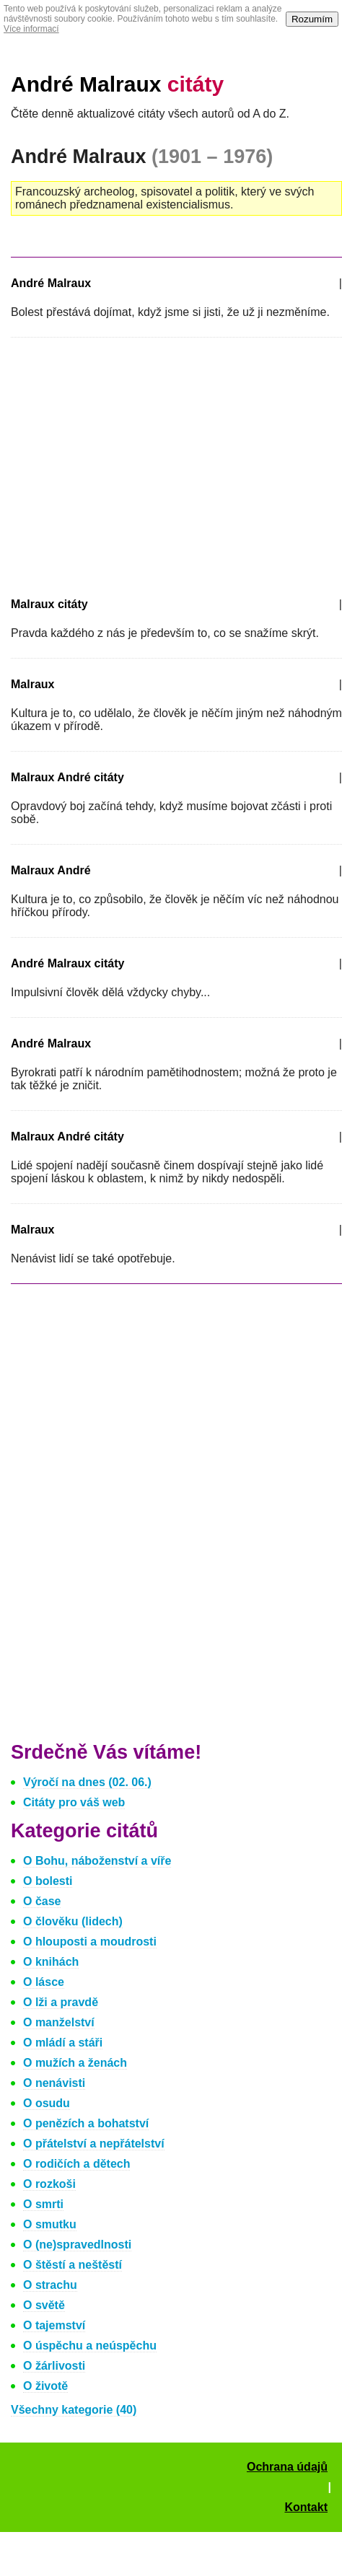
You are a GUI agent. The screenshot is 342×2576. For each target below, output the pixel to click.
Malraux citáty (49, 604)
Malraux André (51, 870)
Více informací (31, 29)
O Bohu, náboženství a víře (97, 1861)
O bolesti (47, 1881)
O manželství (59, 2022)
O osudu (46, 2103)
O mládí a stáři (62, 2042)
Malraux (32, 684)
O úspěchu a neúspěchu (90, 2345)
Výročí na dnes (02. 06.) (87, 1782)
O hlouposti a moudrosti (90, 1941)
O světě (44, 2305)
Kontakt (306, 2507)
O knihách (51, 1962)
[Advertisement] (132, 465)
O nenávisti (54, 2083)
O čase (42, 1901)
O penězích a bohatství (86, 2123)
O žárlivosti (54, 2366)
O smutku (49, 2224)
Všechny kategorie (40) (73, 2410)
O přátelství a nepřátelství (94, 2143)
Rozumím (312, 19)
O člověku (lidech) (73, 1921)
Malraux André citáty (67, 777)
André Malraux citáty (67, 963)
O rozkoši (49, 2184)
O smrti (43, 2204)
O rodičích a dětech (76, 2164)
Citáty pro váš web (74, 1802)
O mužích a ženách (75, 2063)
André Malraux (117, 84)
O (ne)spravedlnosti (77, 2244)
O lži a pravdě (60, 2002)
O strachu (50, 2285)
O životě (45, 2386)
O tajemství (54, 2325)
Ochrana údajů (287, 2467)
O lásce (43, 1982)
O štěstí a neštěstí (72, 2265)
